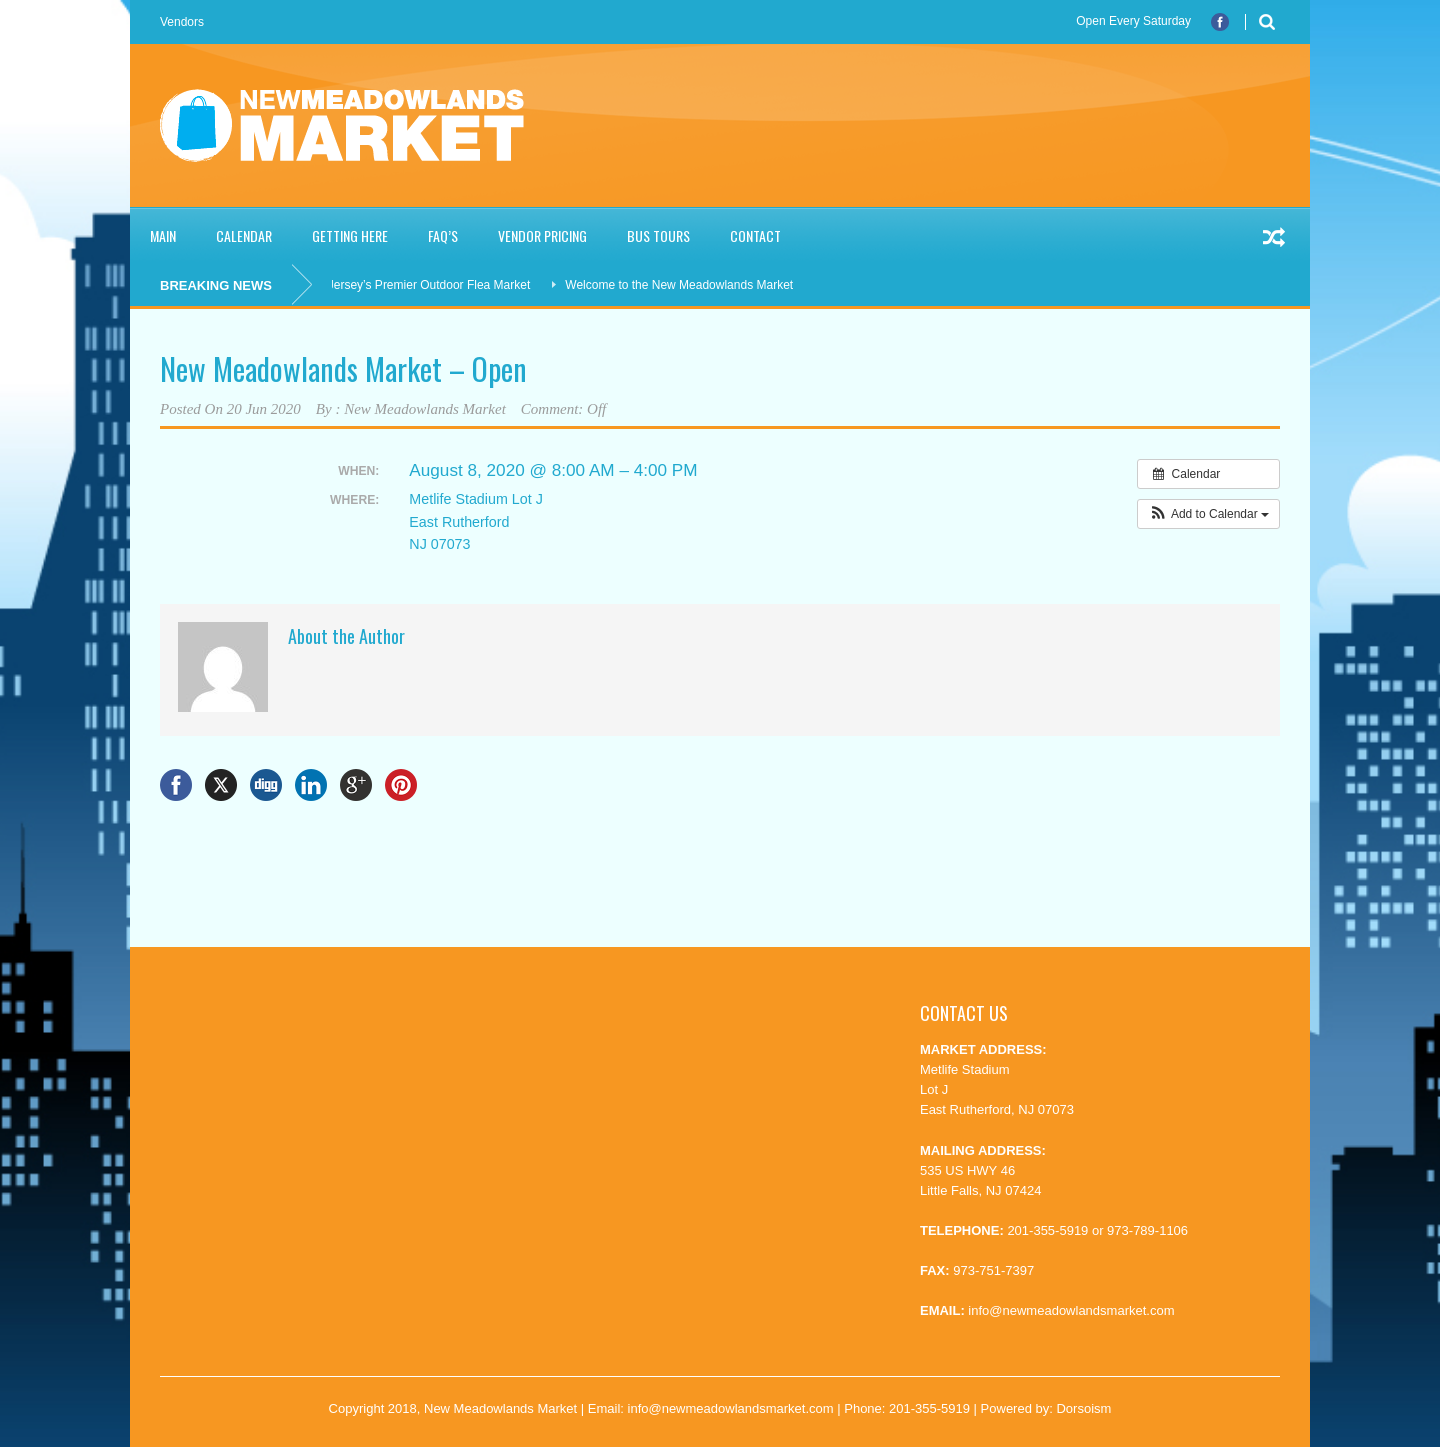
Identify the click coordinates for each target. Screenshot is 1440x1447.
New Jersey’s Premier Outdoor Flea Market (420, 285)
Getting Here (350, 235)
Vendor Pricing (542, 235)
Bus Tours (658, 235)
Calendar (244, 235)
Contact (755, 235)
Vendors (182, 22)
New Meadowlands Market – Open (343, 368)
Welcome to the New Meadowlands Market (684, 285)
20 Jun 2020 (264, 409)
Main (163, 235)
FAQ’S (443, 235)
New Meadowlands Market (425, 409)
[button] (1208, 514)
